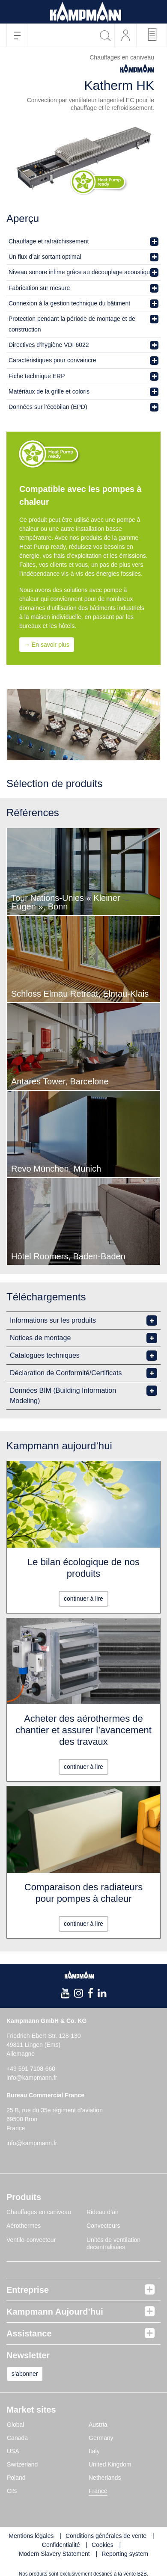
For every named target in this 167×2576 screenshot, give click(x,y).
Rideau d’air (102, 2212)
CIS (12, 2490)
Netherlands (105, 2477)
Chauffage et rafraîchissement (49, 241)
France (98, 2490)
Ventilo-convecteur (31, 2239)
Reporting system (124, 2553)
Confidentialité (61, 2544)
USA (13, 2451)
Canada (17, 2437)
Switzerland (22, 2464)
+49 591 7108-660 (30, 2068)
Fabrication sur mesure (39, 287)
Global (15, 2424)
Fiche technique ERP (37, 376)
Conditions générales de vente (106, 2535)
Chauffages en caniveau (38, 2212)
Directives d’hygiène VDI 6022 (49, 344)
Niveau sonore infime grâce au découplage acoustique (81, 272)
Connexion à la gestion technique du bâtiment (69, 303)
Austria (98, 2424)
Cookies (102, 2544)
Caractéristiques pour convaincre (52, 360)
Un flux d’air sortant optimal (45, 256)
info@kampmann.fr (31, 2077)
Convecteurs (103, 2225)
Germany (101, 2437)
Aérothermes (23, 2225)
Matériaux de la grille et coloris (49, 391)
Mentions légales (31, 2535)
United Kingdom (110, 2464)
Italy (94, 2451)
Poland (16, 2477)
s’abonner (25, 2373)
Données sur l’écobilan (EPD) (48, 406)
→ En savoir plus (46, 644)
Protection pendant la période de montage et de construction (72, 324)
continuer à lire (83, 1598)
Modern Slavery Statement (54, 2553)
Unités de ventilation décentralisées (113, 2243)
